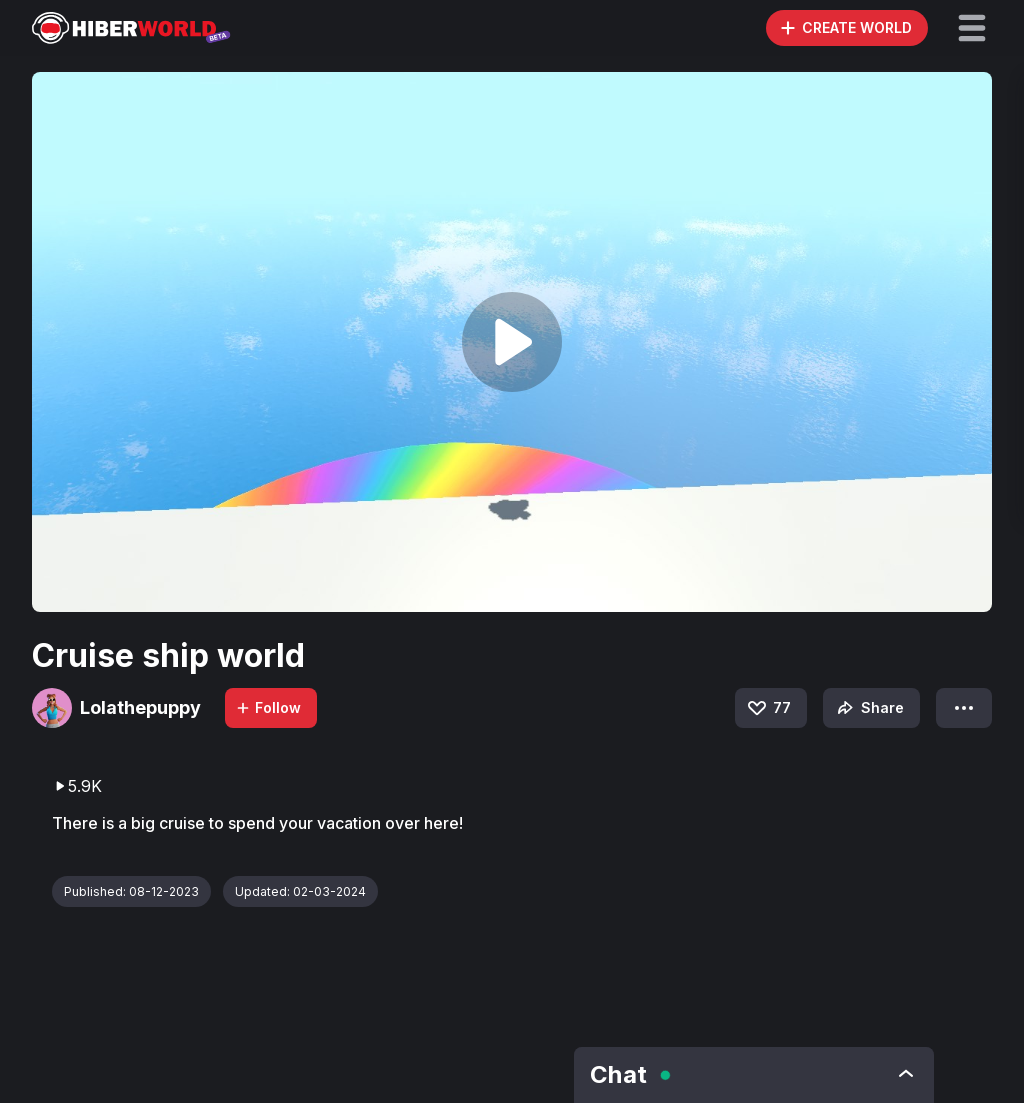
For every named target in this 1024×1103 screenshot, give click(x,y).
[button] (972, 28)
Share (868, 708)
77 (768, 708)
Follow (268, 707)
